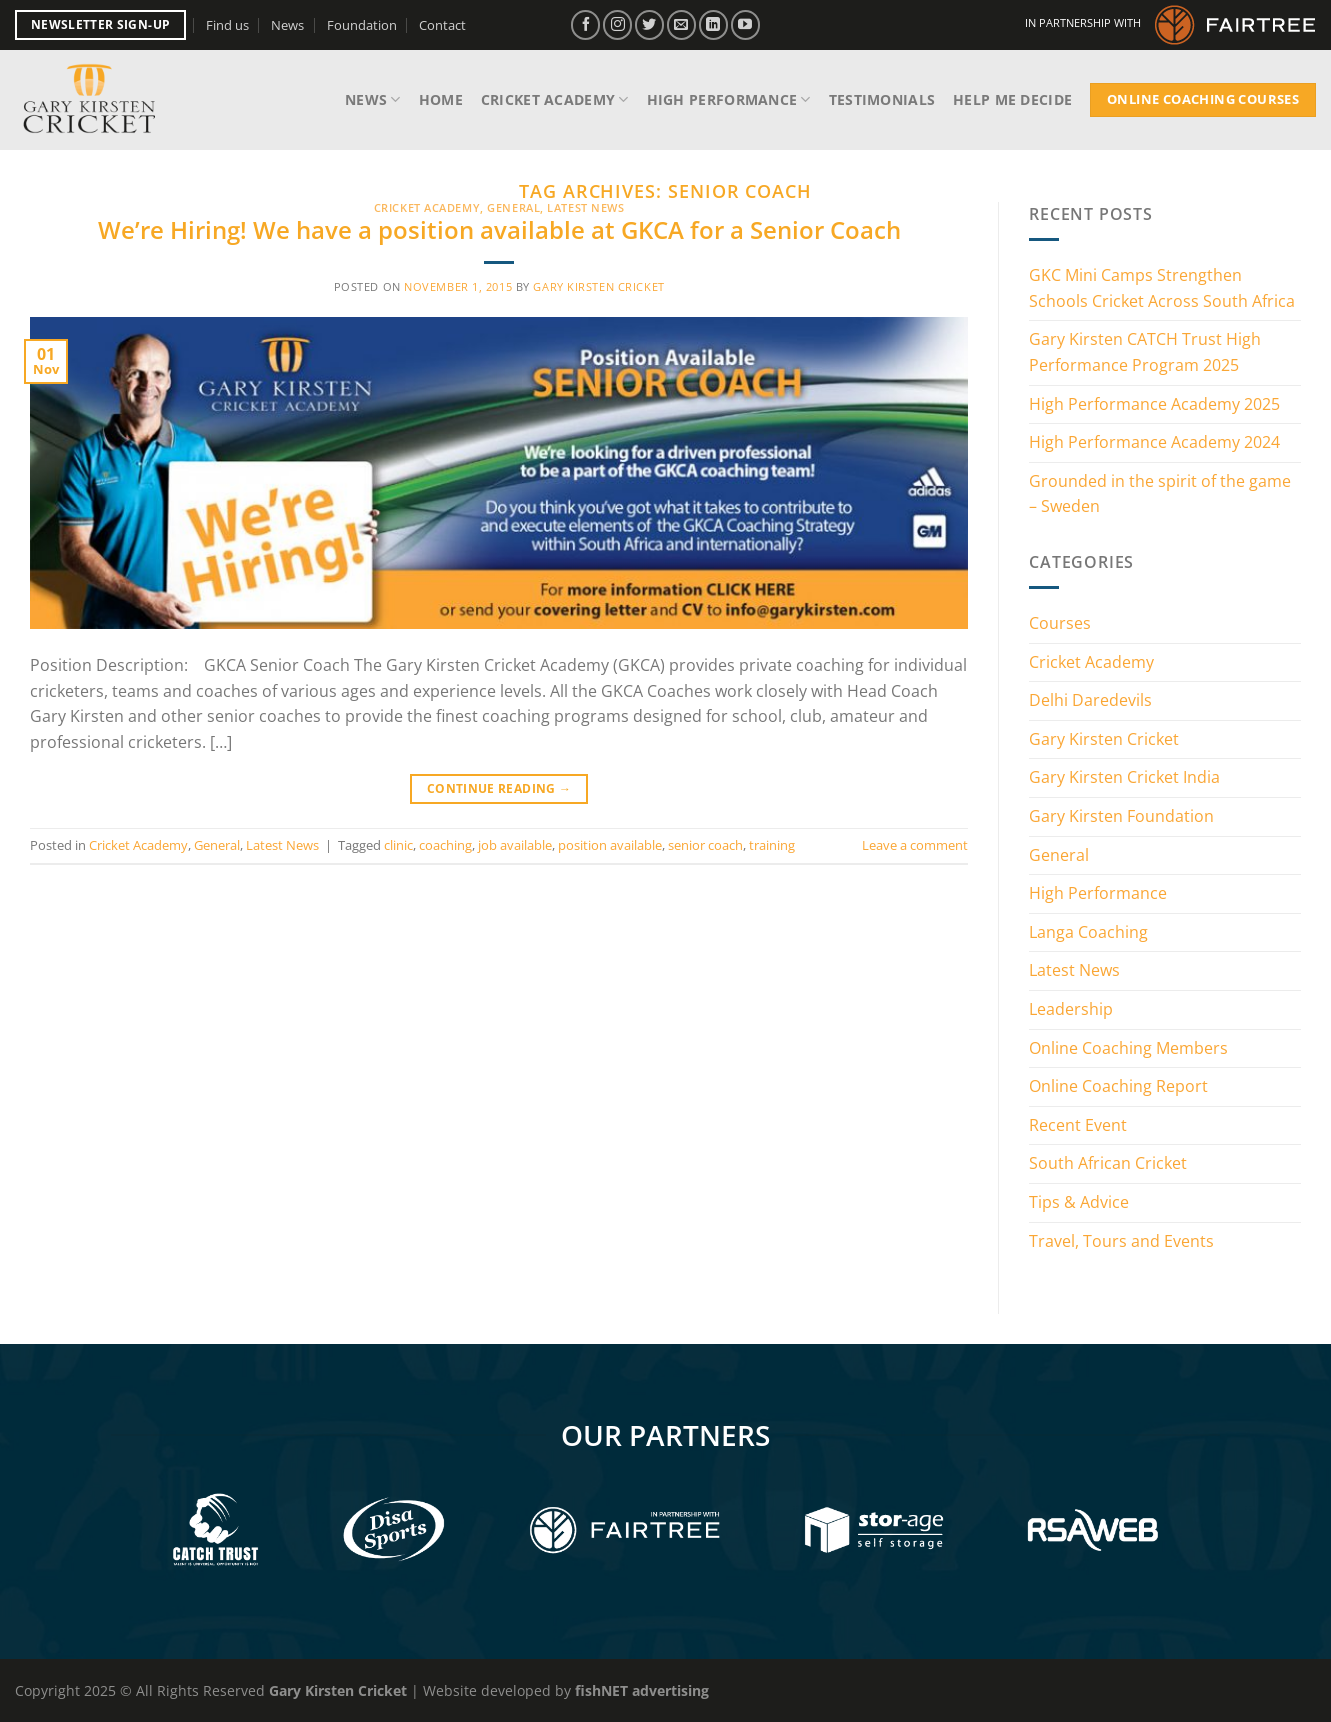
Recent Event (1078, 1125)
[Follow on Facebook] (585, 24)
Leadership (1071, 1009)
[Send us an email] (681, 24)
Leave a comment (915, 845)
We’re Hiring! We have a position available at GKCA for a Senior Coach (499, 229)
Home (441, 99)
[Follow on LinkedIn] (713, 24)
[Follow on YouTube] (745, 24)
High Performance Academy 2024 (1154, 442)
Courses (1060, 623)
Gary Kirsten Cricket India (1124, 777)
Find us (227, 25)
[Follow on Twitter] (649, 24)
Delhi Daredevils (1090, 700)
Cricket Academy (555, 100)
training (772, 845)
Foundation (362, 25)
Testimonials (882, 99)
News (287, 25)
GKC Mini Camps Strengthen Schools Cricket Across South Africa (1162, 288)
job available (515, 845)
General (513, 207)
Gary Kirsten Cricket (598, 286)
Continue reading (499, 788)
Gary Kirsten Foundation (1121, 816)
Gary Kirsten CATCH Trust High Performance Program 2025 (1145, 352)
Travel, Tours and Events (1121, 1241)
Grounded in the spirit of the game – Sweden (1160, 494)
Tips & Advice (1079, 1202)
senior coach (705, 845)
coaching (445, 845)
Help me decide (1012, 99)
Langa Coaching (1088, 932)
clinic (398, 845)
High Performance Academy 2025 (1154, 404)
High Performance (729, 100)
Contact (442, 25)
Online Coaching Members (1128, 1048)
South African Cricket (1108, 1163)
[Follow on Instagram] (617, 24)
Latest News (585, 207)
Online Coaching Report (1118, 1086)
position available (610, 845)
